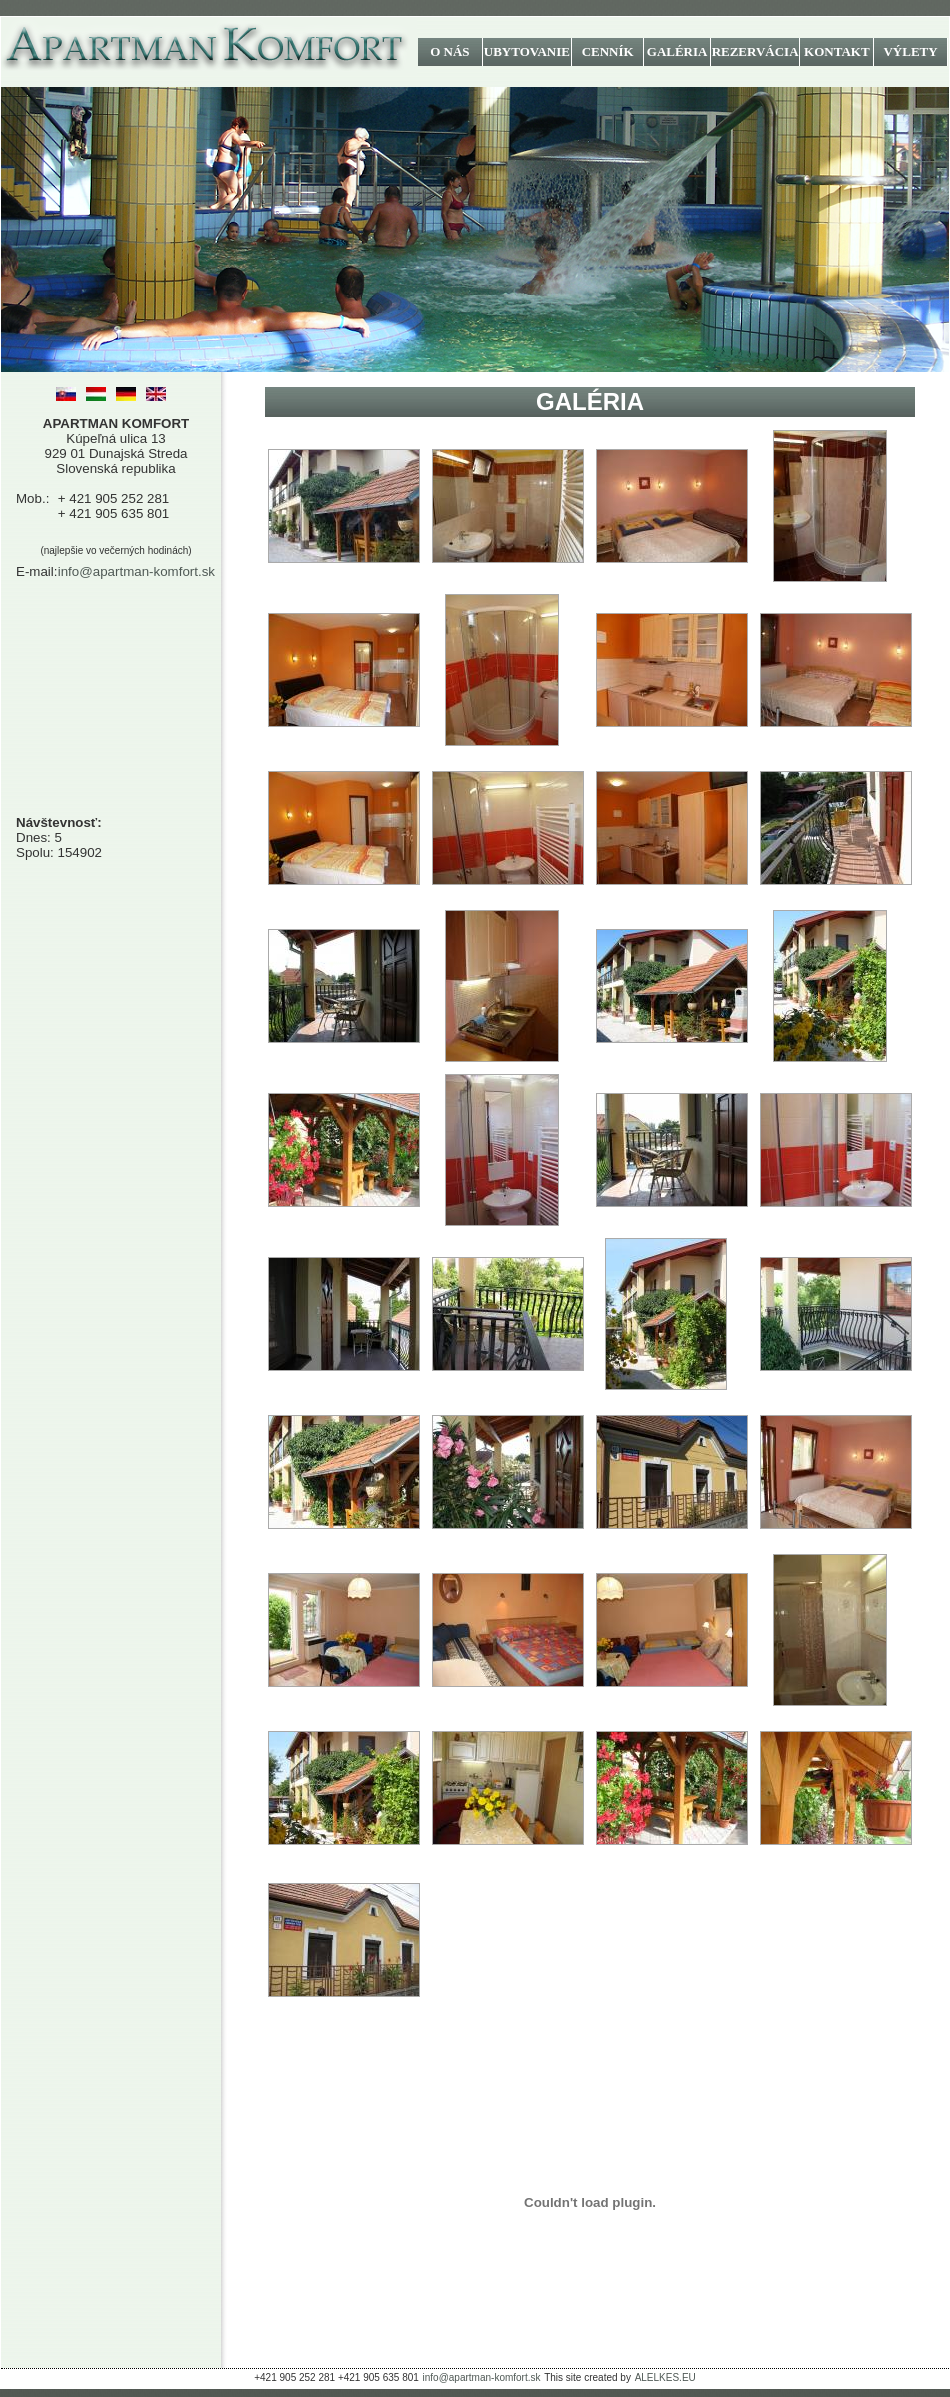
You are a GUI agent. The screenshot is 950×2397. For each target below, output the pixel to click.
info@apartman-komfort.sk (136, 571)
